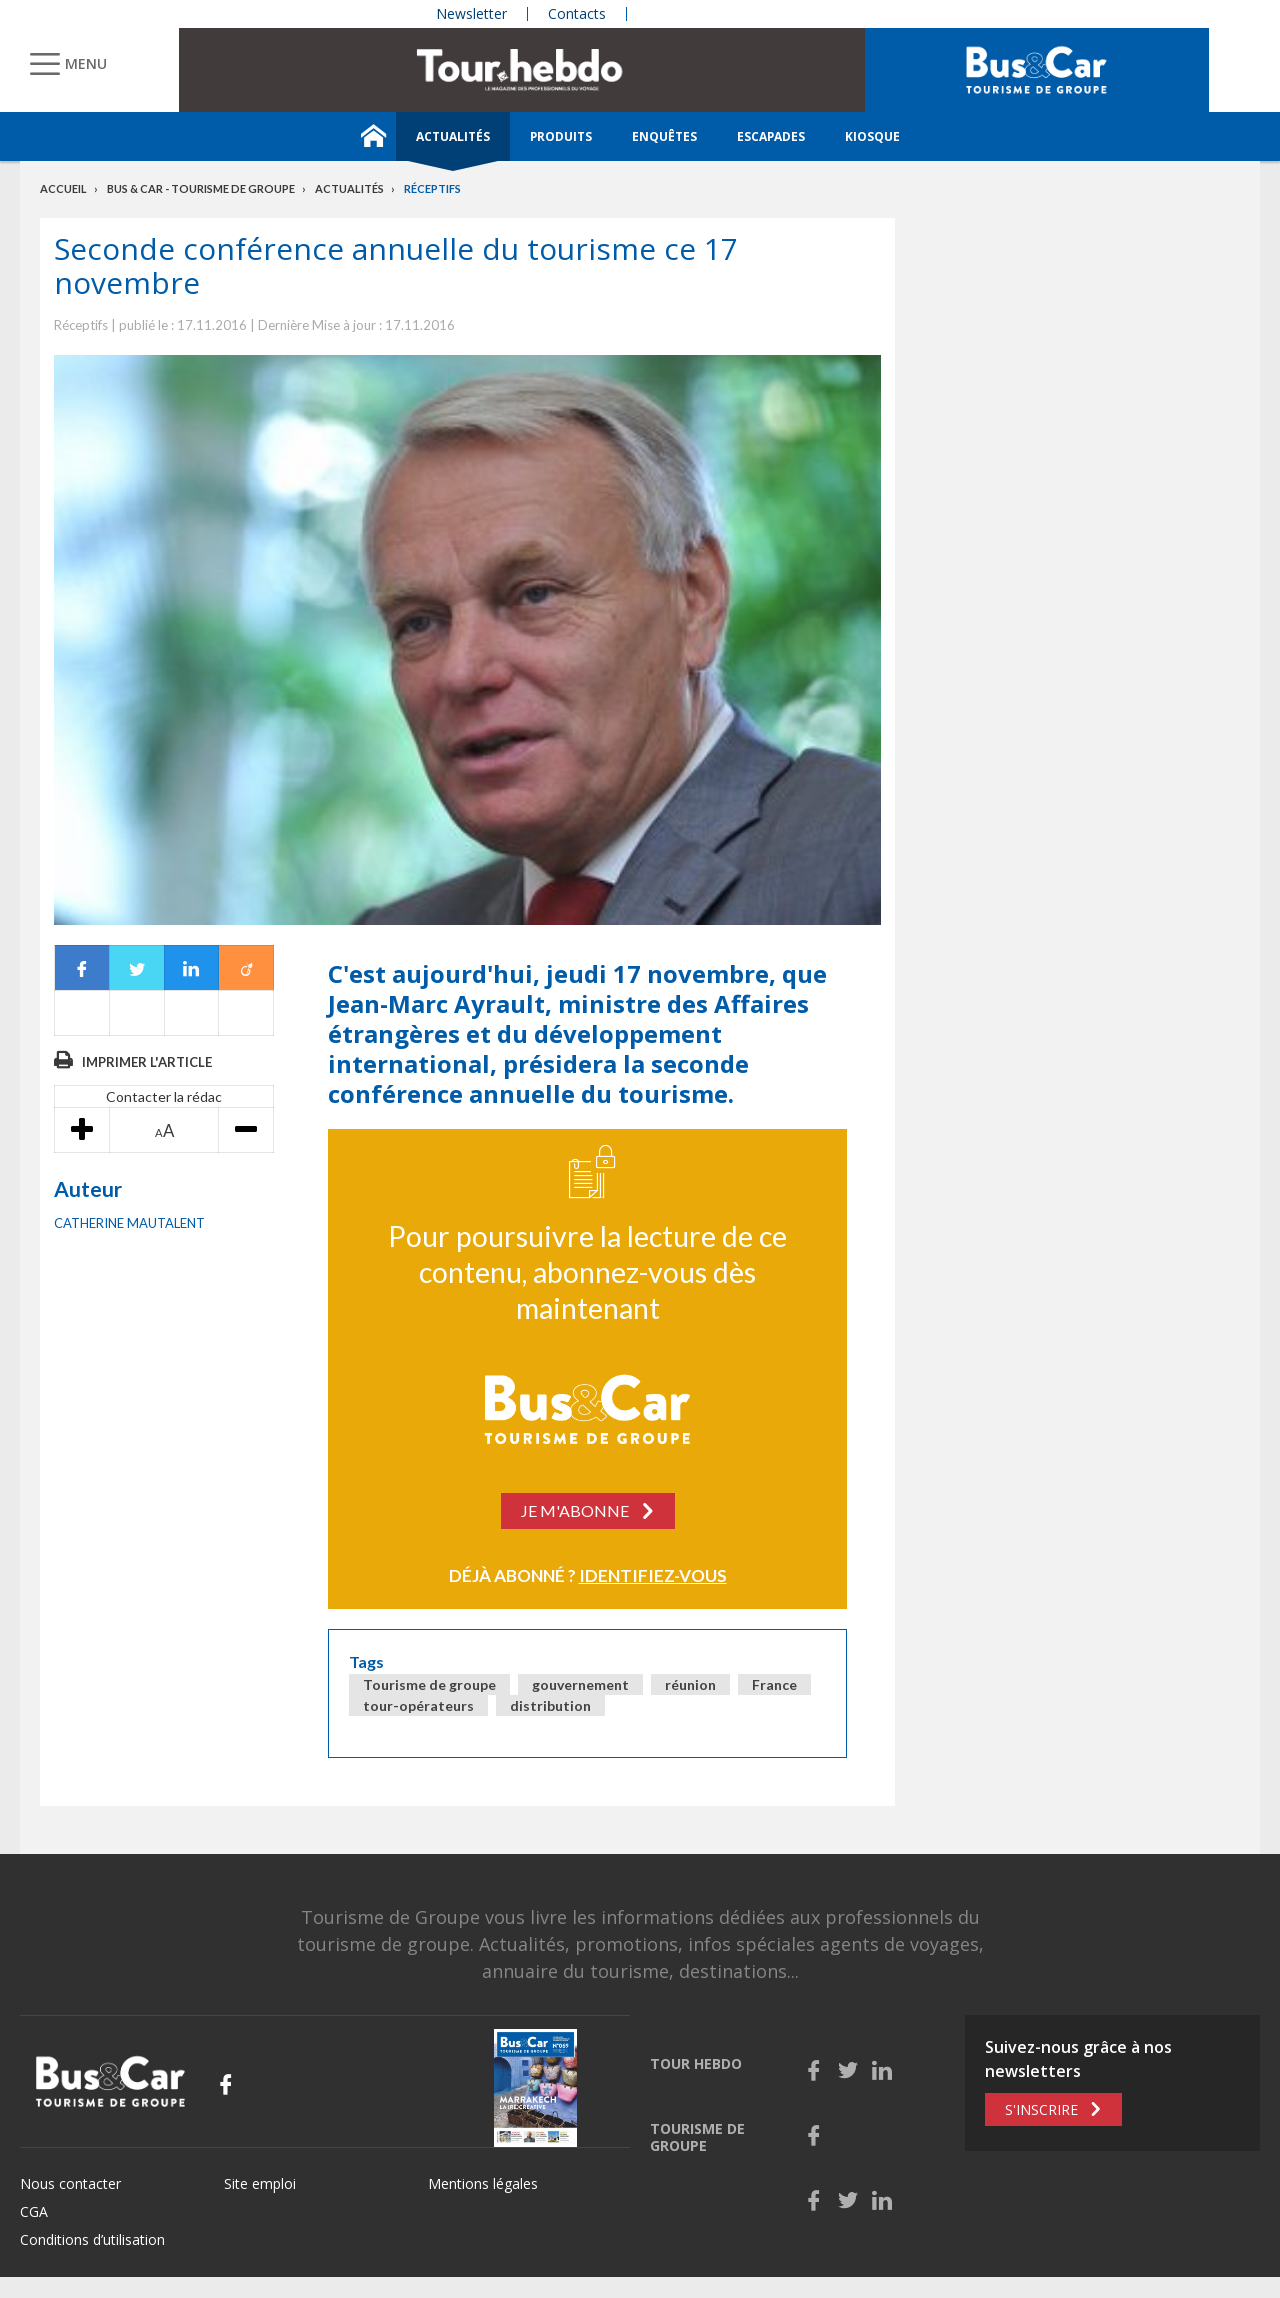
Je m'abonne (575, 1510)
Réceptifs (432, 188)
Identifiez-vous (653, 1575)
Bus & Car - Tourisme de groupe (201, 188)
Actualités (453, 136)
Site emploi (260, 2183)
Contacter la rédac (164, 1096)
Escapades (771, 136)
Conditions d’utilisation (92, 2239)
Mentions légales (483, 2183)
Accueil (63, 188)
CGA (34, 2211)
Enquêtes (664, 136)
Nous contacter (70, 2183)
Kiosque (872, 136)
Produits (561, 136)
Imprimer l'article (147, 1062)
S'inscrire (1041, 2109)
